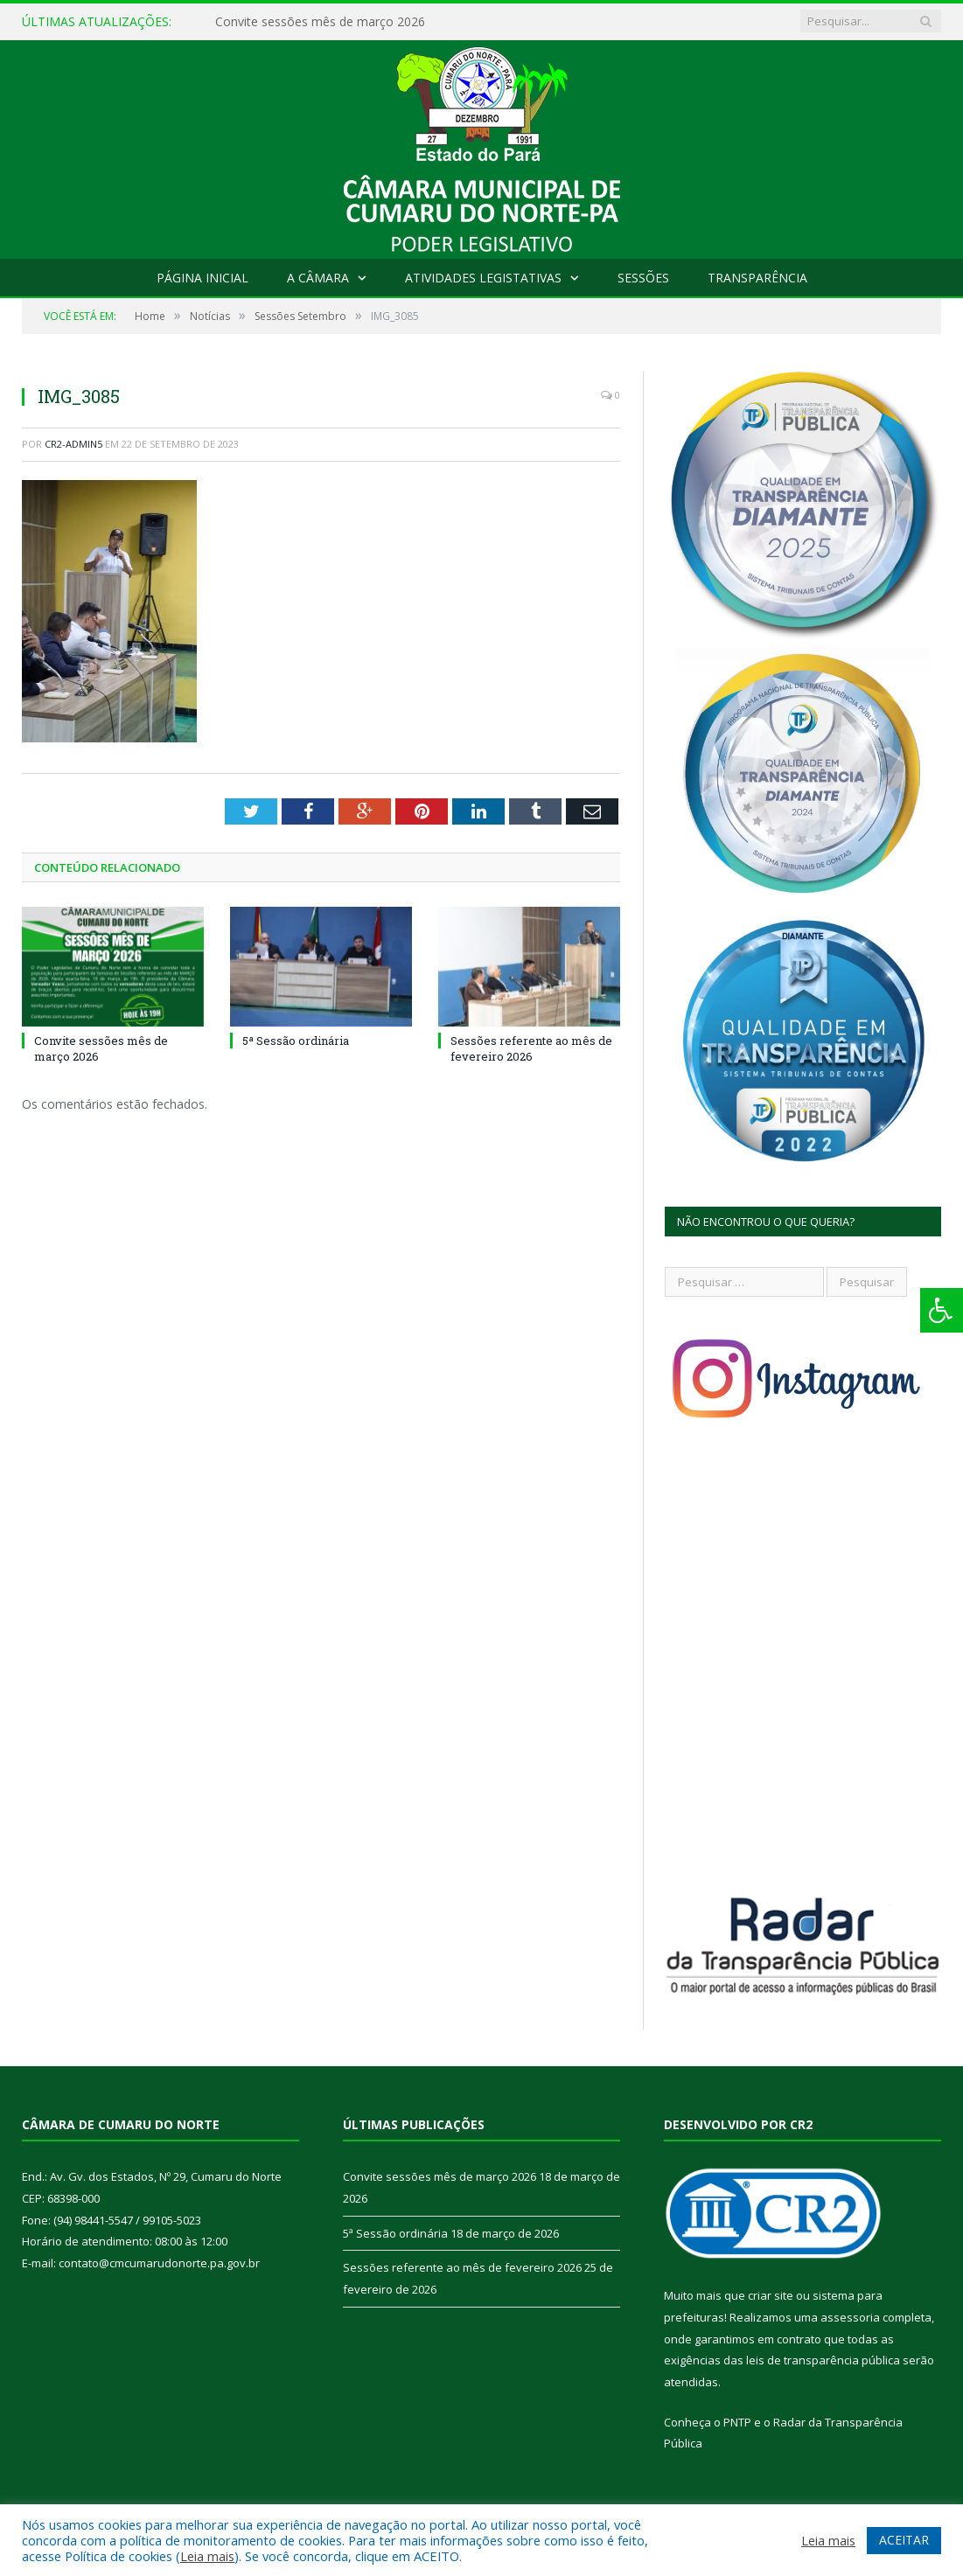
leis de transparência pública (823, 2360)
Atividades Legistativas (483, 277)
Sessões (643, 277)
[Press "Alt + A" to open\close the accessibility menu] (941, 1310)
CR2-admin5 (73, 443)
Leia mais (207, 2556)
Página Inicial (202, 277)
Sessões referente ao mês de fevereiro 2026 (531, 1048)
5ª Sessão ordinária (295, 1040)
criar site (770, 2295)
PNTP (737, 2422)
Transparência (757, 277)
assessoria (850, 2317)
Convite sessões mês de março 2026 (320, 22)
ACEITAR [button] (904, 2539)
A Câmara (318, 277)
